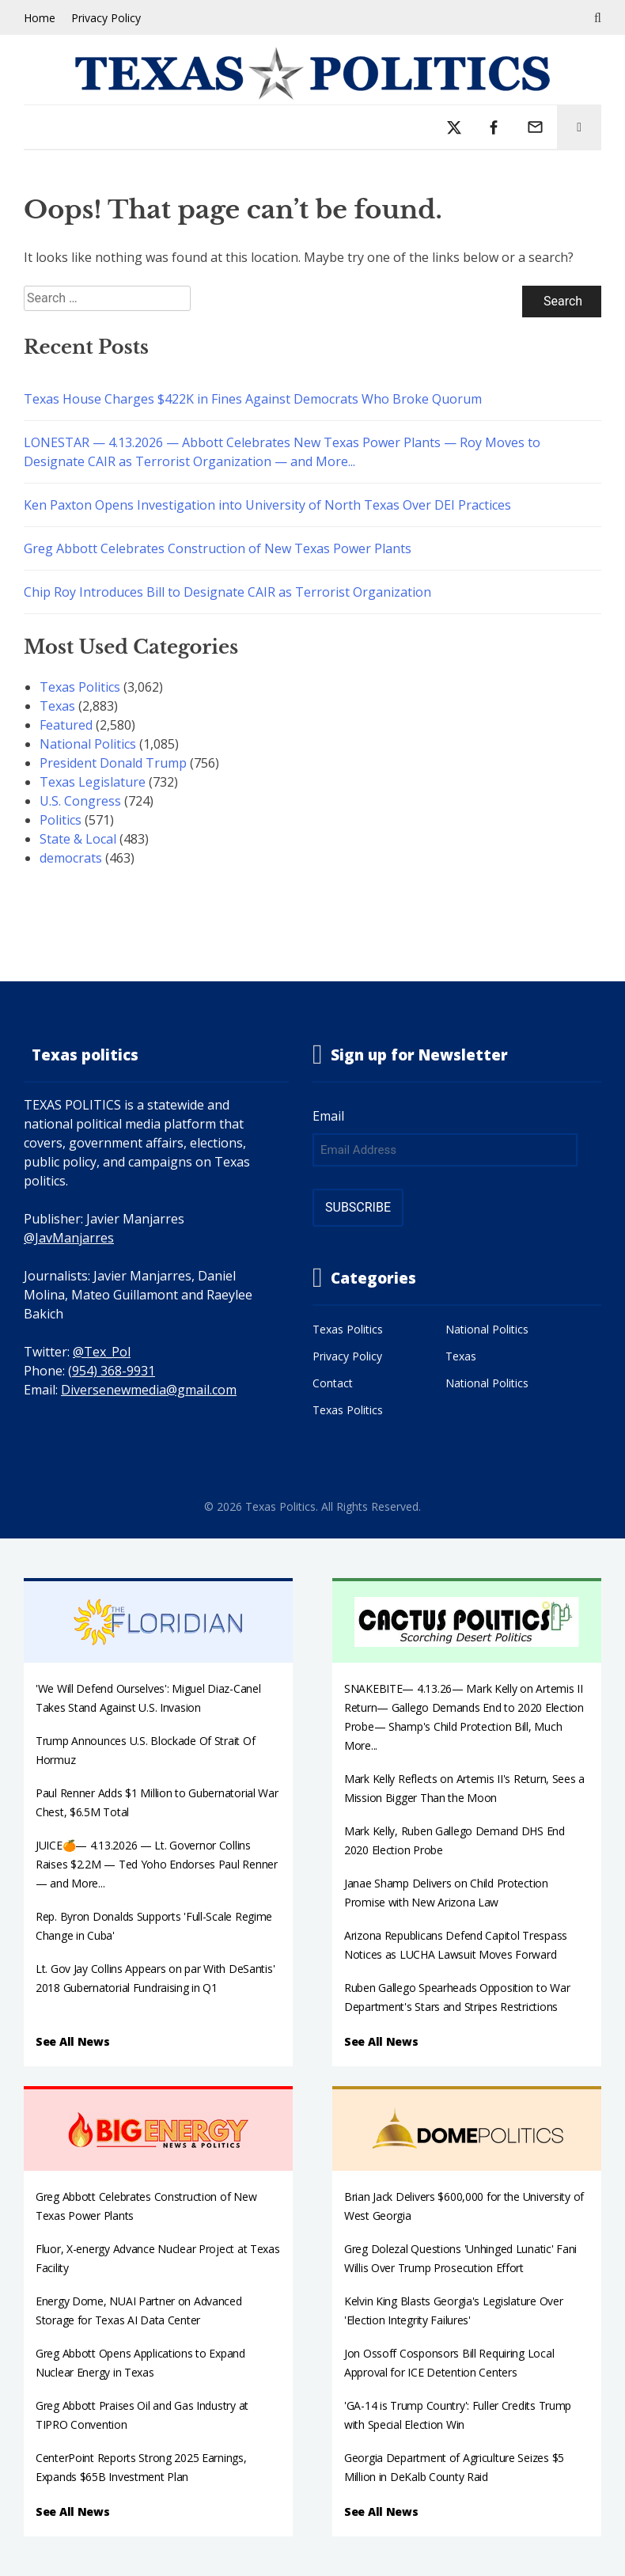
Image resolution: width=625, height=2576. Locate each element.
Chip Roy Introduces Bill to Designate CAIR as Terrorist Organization (227, 592)
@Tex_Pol (102, 1351)
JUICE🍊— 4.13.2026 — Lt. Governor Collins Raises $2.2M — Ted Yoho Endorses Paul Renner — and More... (157, 1864)
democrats (71, 858)
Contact (332, 1382)
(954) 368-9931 (111, 1370)
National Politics (88, 744)
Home (39, 17)
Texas (57, 706)
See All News (73, 2041)
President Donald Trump (113, 763)
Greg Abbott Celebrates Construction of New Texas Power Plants (217, 548)
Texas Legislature (93, 782)
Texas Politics (80, 687)
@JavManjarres (69, 1237)
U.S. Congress (80, 801)
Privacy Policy (106, 17)
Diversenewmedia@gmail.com (149, 1389)
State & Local (78, 839)
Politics (60, 820)
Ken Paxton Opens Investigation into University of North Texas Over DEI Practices (267, 505)
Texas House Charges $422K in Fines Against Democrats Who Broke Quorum (253, 399)
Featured (66, 725)
